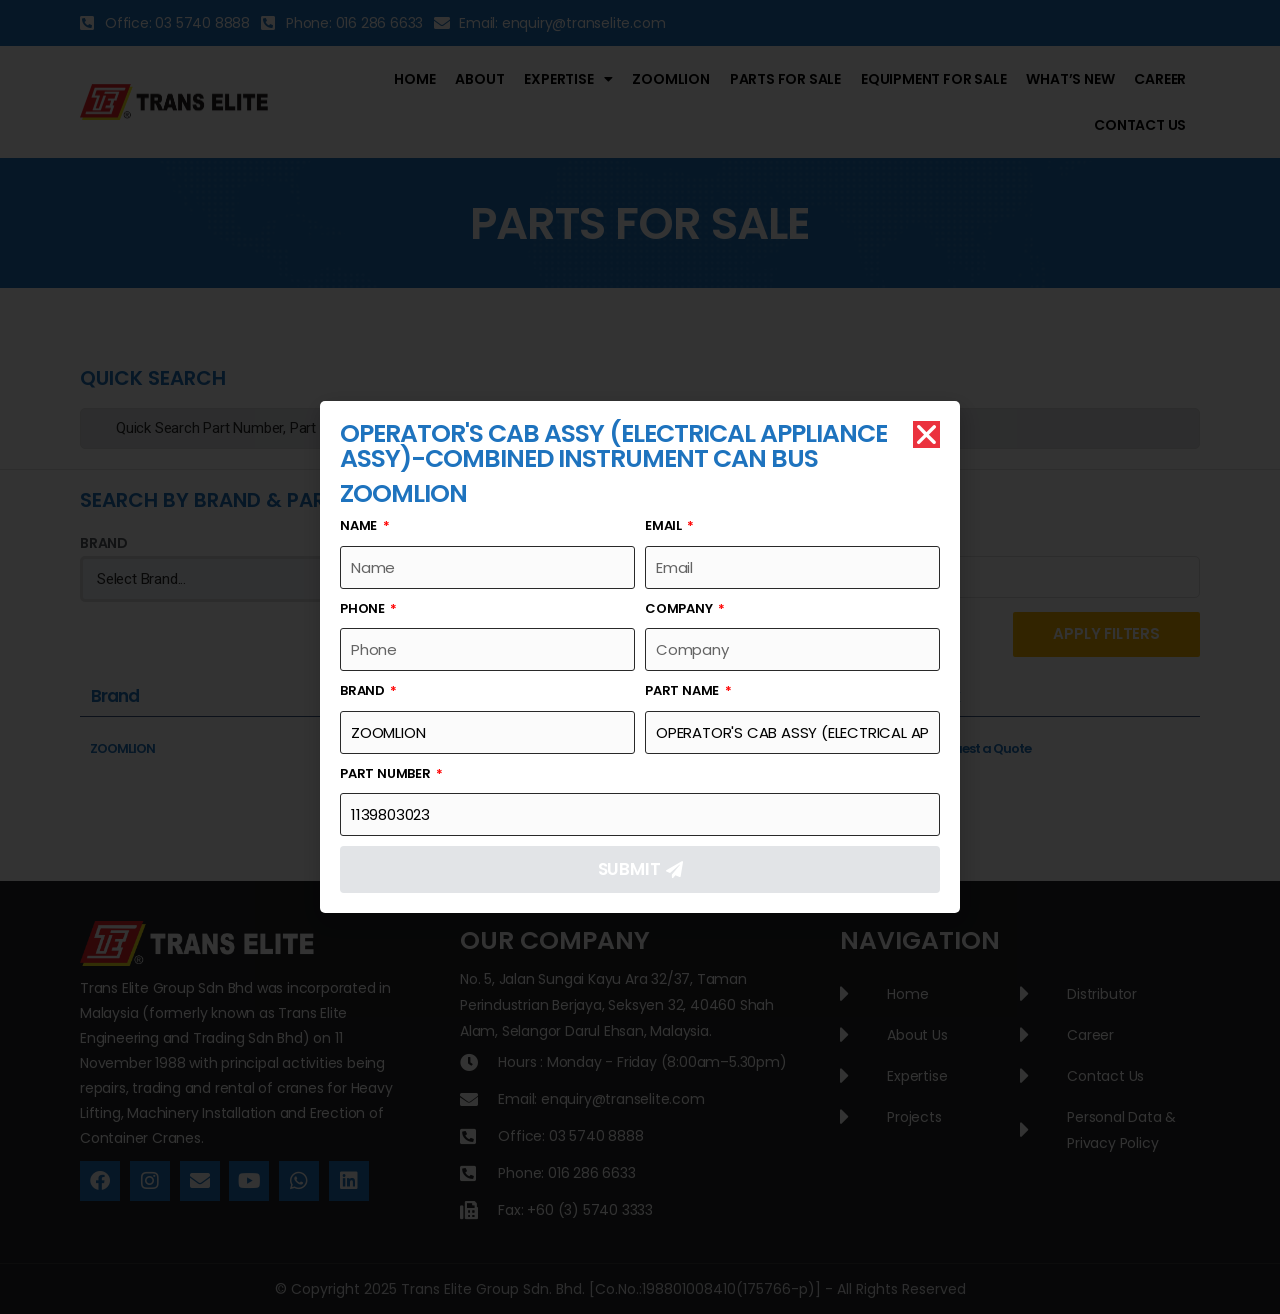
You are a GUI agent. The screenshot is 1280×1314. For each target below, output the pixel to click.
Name (360, 525)
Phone (364, 608)
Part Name (683, 690)
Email (665, 525)
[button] (926, 434)
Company (680, 608)
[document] (640, 657)
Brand (364, 690)
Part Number (387, 773)
